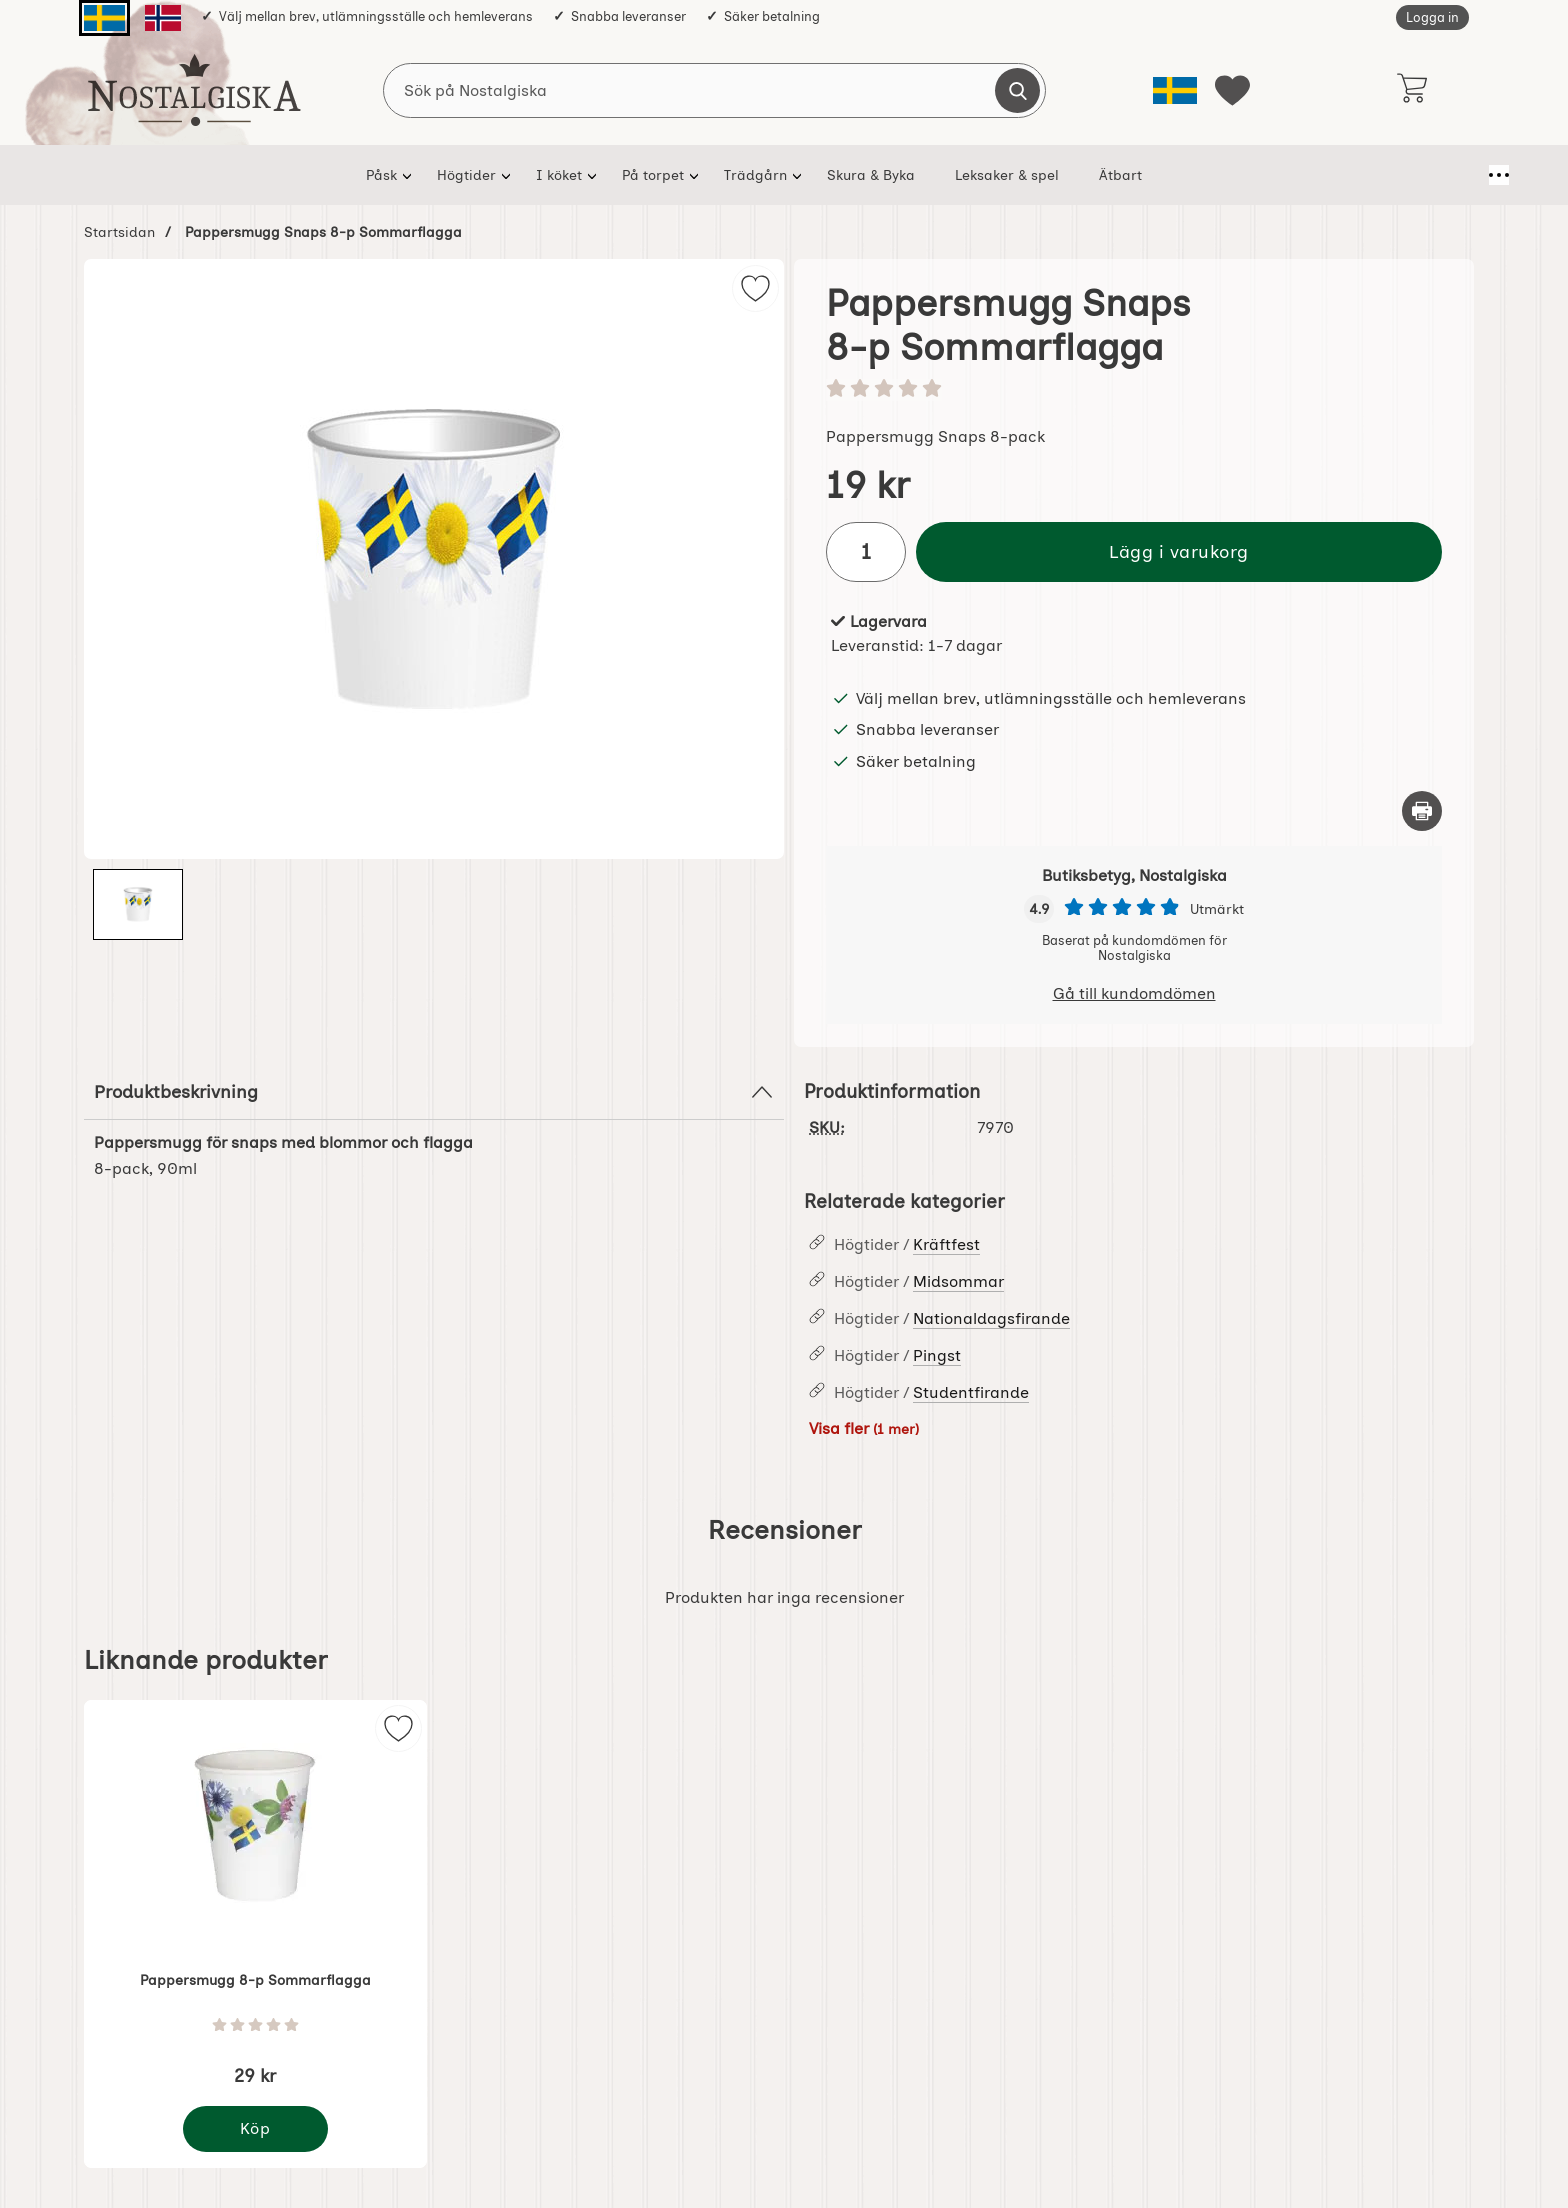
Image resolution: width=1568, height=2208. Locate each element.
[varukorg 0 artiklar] (1411, 90)
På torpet (644, 175)
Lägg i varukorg (1179, 551)
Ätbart (1111, 175)
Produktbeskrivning (434, 1092)
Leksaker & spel (998, 175)
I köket (550, 175)
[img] (755, 288)
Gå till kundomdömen (1134, 993)
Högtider (457, 175)
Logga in (1432, 17)
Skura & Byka (862, 175)
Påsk (372, 175)
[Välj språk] (1175, 90)
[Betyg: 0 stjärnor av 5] (1134, 390)
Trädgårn (746, 175)
